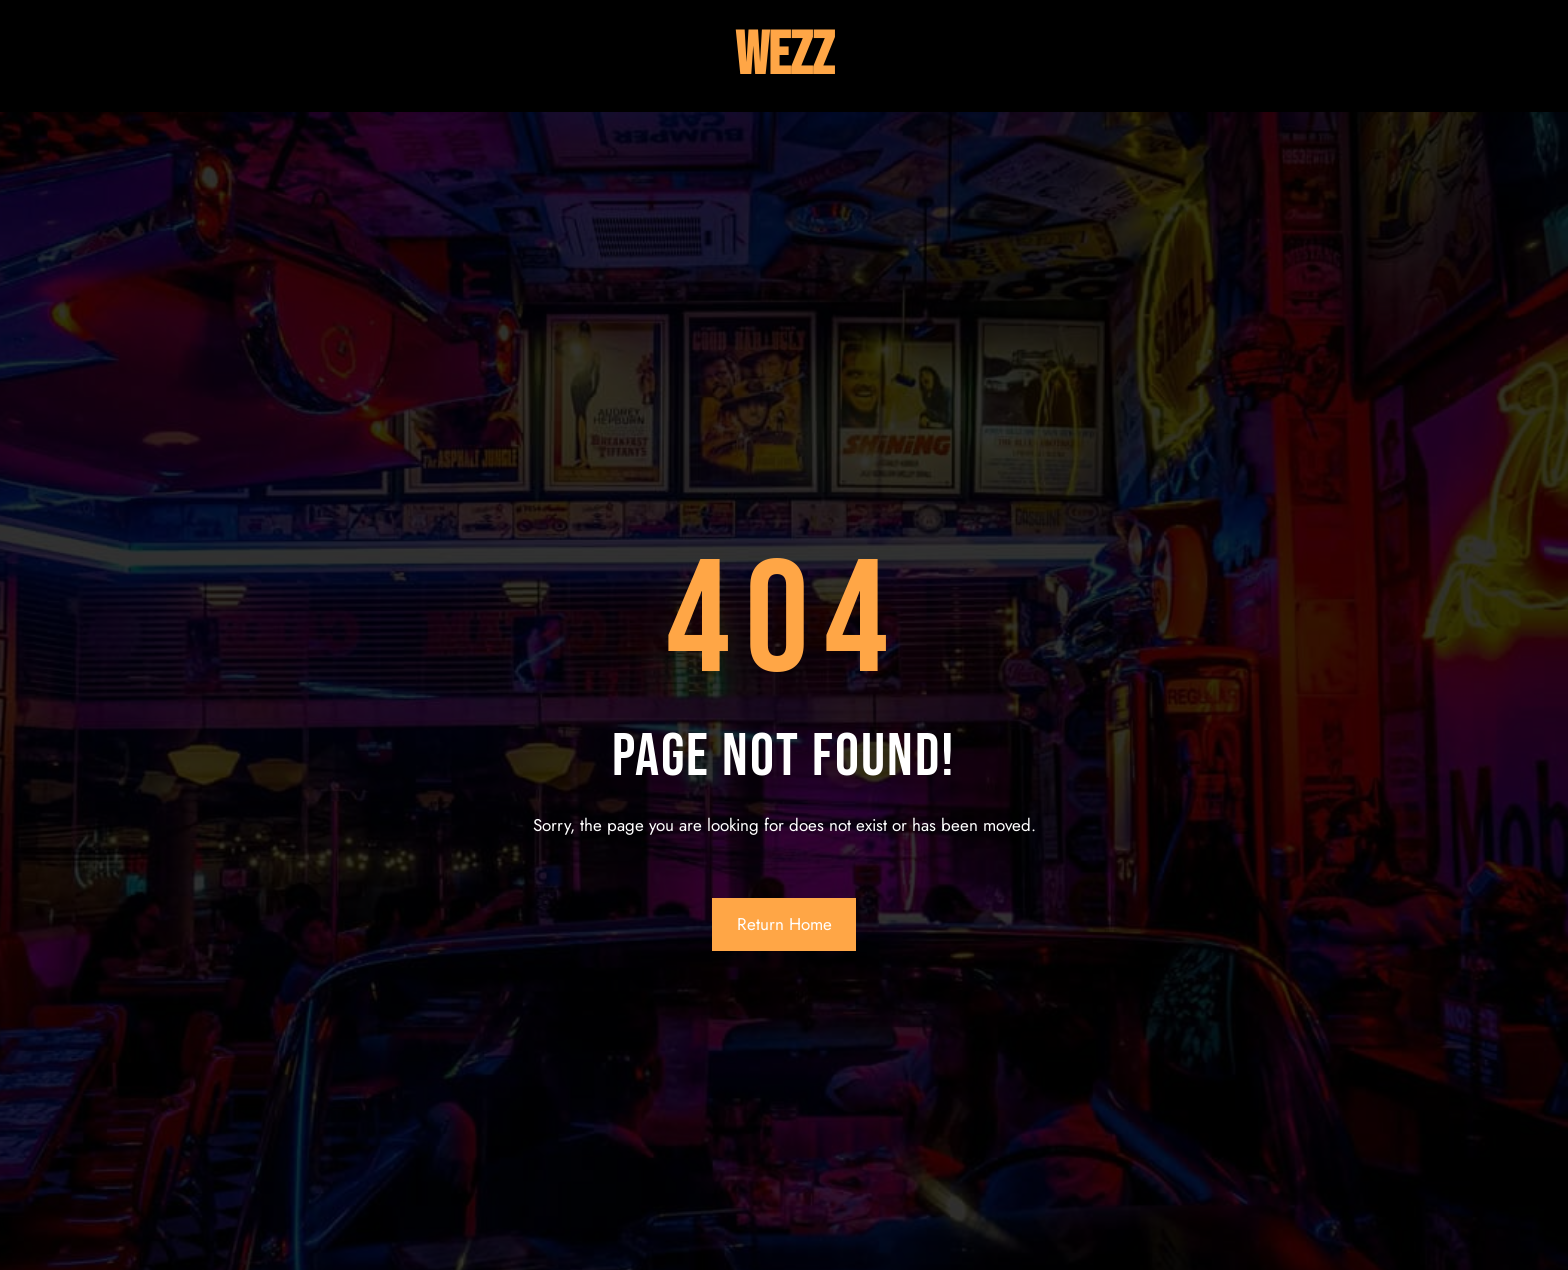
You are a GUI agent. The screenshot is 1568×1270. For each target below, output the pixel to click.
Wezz (784, 56)
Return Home (784, 924)
